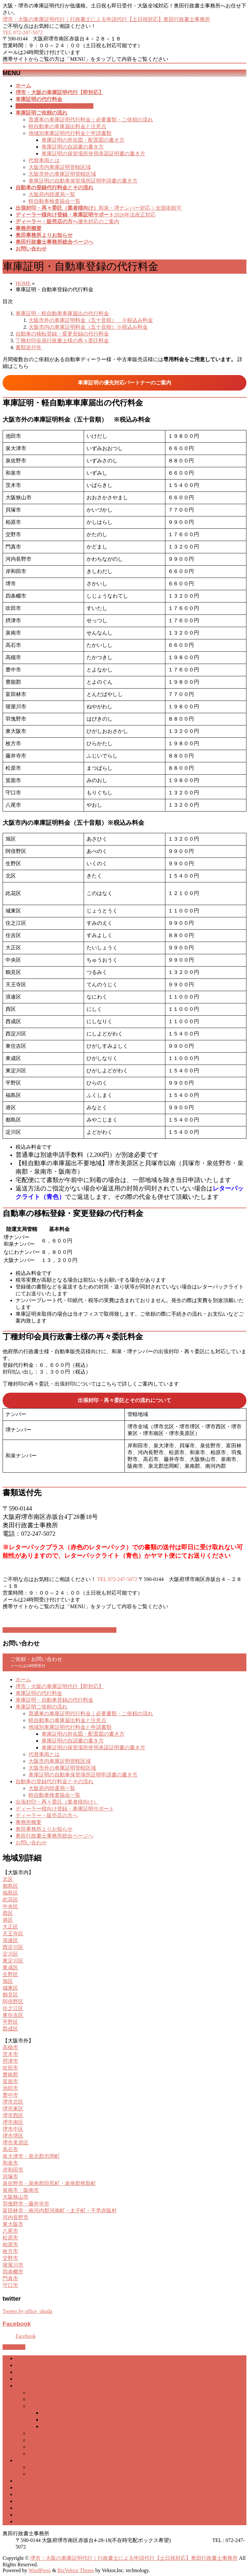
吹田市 (10, 2068)
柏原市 (10, 2244)
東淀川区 (13, 1960)
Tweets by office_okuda (27, 2311)
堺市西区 (13, 2115)
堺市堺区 (13, 2136)
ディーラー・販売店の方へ (47, 1815)
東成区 (10, 1967)
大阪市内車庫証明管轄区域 (60, 167)
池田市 (10, 2088)
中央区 (10, 1906)
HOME (23, 283)
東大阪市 (13, 2224)
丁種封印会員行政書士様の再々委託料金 (62, 340)
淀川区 (10, 1954)
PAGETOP (14, 2347)
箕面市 (10, 2081)
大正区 (10, 1926)
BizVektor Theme (75, 2570)
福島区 (10, 1893)
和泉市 (10, 2163)
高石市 (10, 2149)
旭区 (8, 1981)
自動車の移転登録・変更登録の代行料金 (62, 334)
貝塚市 (10, 2176)
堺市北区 (13, 2102)
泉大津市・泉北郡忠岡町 (31, 2156)
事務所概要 (29, 1822)
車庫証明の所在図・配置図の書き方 (83, 140)
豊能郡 (10, 2074)
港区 (8, 1920)
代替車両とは (44, 160)
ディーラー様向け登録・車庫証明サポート (65, 1808)
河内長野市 (16, 2217)
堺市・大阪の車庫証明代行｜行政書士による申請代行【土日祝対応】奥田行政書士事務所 (106, 19)
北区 (8, 1879)
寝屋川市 (13, 2265)
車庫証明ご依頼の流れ (41, 1706)
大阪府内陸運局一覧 (52, 194)
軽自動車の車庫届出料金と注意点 (67, 126)
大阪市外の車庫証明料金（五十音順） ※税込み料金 (91, 320)
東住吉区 (13, 2015)
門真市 (10, 2278)
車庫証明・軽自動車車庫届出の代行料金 (62, 313)
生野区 (10, 1974)
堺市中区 (13, 2129)
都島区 (10, 1886)
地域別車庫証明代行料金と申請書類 (70, 133)
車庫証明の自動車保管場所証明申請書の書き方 (83, 180)
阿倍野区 (13, 2001)
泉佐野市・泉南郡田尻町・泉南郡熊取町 (49, 2183)
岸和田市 (13, 2169)
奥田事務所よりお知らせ (44, 1829)
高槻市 (10, 2047)
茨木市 (10, 2054)
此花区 (10, 1899)
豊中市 (10, 2095)
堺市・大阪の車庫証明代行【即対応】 (60, 1686)
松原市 (10, 2237)
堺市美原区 (16, 2142)
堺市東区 (13, 2108)
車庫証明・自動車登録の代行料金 (54, 1700)
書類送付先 (29, 347)
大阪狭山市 (16, 2197)
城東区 (10, 1988)
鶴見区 (10, 1994)
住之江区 (13, 2008)
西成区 (10, 2028)
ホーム (23, 1679)
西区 (8, 1913)
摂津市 (10, 2061)
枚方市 (10, 2251)
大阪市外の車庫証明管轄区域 (62, 174)
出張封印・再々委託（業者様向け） (57, 1802)
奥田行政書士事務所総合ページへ (54, 1836)
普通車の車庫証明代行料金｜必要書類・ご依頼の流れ (91, 119)
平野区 (10, 2022)
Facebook (17, 2323)
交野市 (10, 2258)
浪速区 (10, 1940)
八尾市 (10, 2231)
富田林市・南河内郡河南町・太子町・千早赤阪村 (60, 2210)
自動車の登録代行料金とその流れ (54, 1781)
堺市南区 (13, 2122)
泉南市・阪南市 (21, 2190)
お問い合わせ (31, 1842)
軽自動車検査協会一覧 (54, 201)
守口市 (10, 2285)
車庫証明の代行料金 (39, 1693)
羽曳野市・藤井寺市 (26, 2203)
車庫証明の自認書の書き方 (73, 146)
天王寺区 (13, 1933)
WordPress (40, 2570)
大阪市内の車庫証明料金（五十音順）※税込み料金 (88, 327)
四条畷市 (13, 2271)
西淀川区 (13, 1947)
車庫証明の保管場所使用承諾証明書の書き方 (93, 153)
